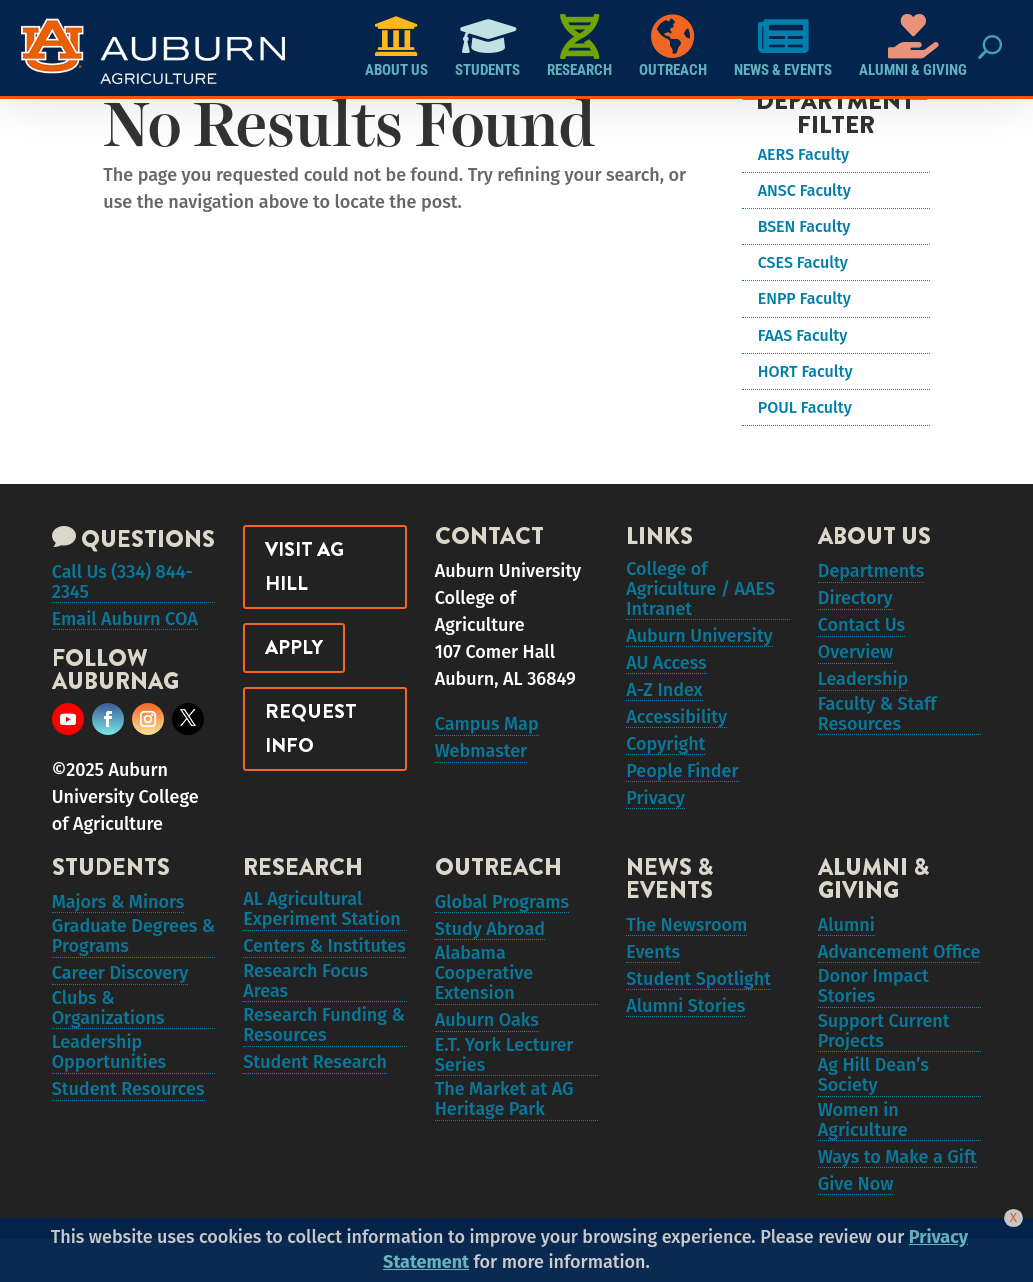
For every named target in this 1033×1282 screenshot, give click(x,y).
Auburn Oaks (487, 1042)
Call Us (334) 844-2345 (122, 586)
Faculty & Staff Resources (877, 733)
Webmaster (481, 756)
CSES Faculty (803, 262)
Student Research (315, 1092)
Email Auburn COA (125, 626)
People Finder (682, 793)
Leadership (863, 693)
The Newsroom (686, 935)
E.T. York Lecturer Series (504, 1082)
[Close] (1013, 1218)
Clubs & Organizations (108, 1032)
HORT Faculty (805, 371)
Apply (294, 647)
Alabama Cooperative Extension (484, 992)
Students (487, 46)
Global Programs (502, 912)
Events (653, 965)
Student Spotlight (698, 995)
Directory (855, 603)
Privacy (655, 823)
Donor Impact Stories (873, 1005)
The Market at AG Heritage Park (504, 1132)
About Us (396, 46)
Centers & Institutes (324, 962)
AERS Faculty (803, 154)
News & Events (783, 46)
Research (579, 46)
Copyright (665, 763)
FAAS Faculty (803, 335)
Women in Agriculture (863, 1155)
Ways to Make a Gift (897, 1195)
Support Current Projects (884, 1055)
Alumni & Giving (913, 46)
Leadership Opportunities (109, 1082)
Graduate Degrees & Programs (134, 952)
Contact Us (861, 633)
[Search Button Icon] (989, 48)
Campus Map (487, 726)
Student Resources (128, 1122)
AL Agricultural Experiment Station (321, 922)
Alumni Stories (685, 1025)
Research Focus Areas (305, 1002)
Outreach (673, 46)
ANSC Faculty (804, 190)
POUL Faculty (805, 407)
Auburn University (699, 643)
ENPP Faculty (804, 298)
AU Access (666, 673)
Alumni (846, 935)
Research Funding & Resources (324, 1052)
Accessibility (676, 733)
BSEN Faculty (804, 226)
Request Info (311, 728)
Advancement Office (899, 965)
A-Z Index (664, 703)
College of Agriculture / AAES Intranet (700, 593)
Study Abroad (490, 942)
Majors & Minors (118, 912)
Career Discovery (120, 992)
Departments (871, 573)
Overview (856, 663)
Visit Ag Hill (304, 566)
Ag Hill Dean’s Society (873, 1105)
